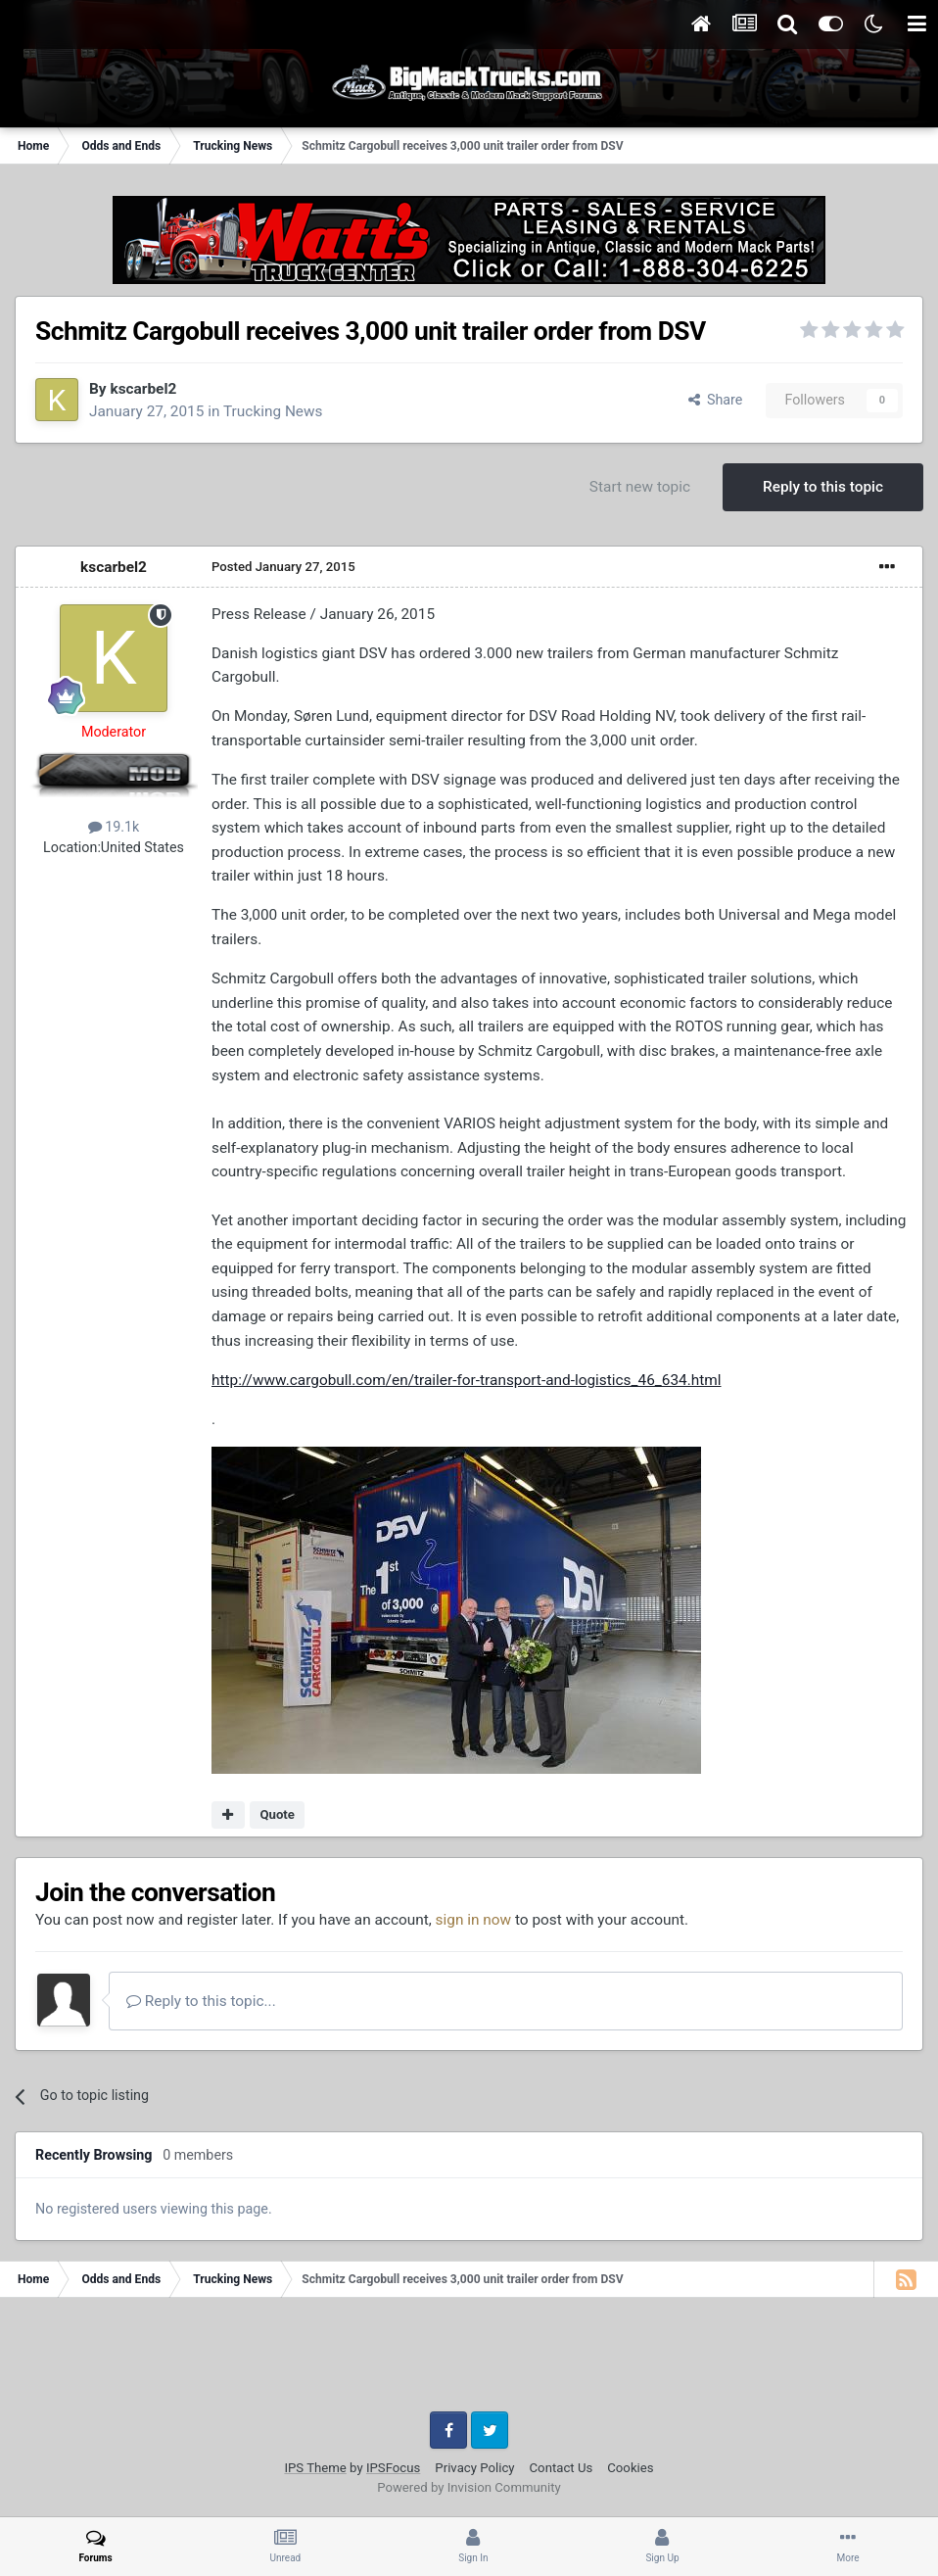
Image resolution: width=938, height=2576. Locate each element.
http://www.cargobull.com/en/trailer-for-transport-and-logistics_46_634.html (466, 1380)
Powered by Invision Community (469, 2487)
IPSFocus (393, 2467)
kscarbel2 (143, 389)
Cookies (630, 2467)
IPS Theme (315, 2467)
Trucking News (273, 411)
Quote (277, 1814)
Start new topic (639, 487)
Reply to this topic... (201, 2001)
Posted (283, 566)
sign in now (474, 1920)
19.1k (114, 827)
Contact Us (561, 2467)
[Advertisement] (469, 2361)
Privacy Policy (474, 2467)
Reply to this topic (823, 487)
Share (715, 399)
